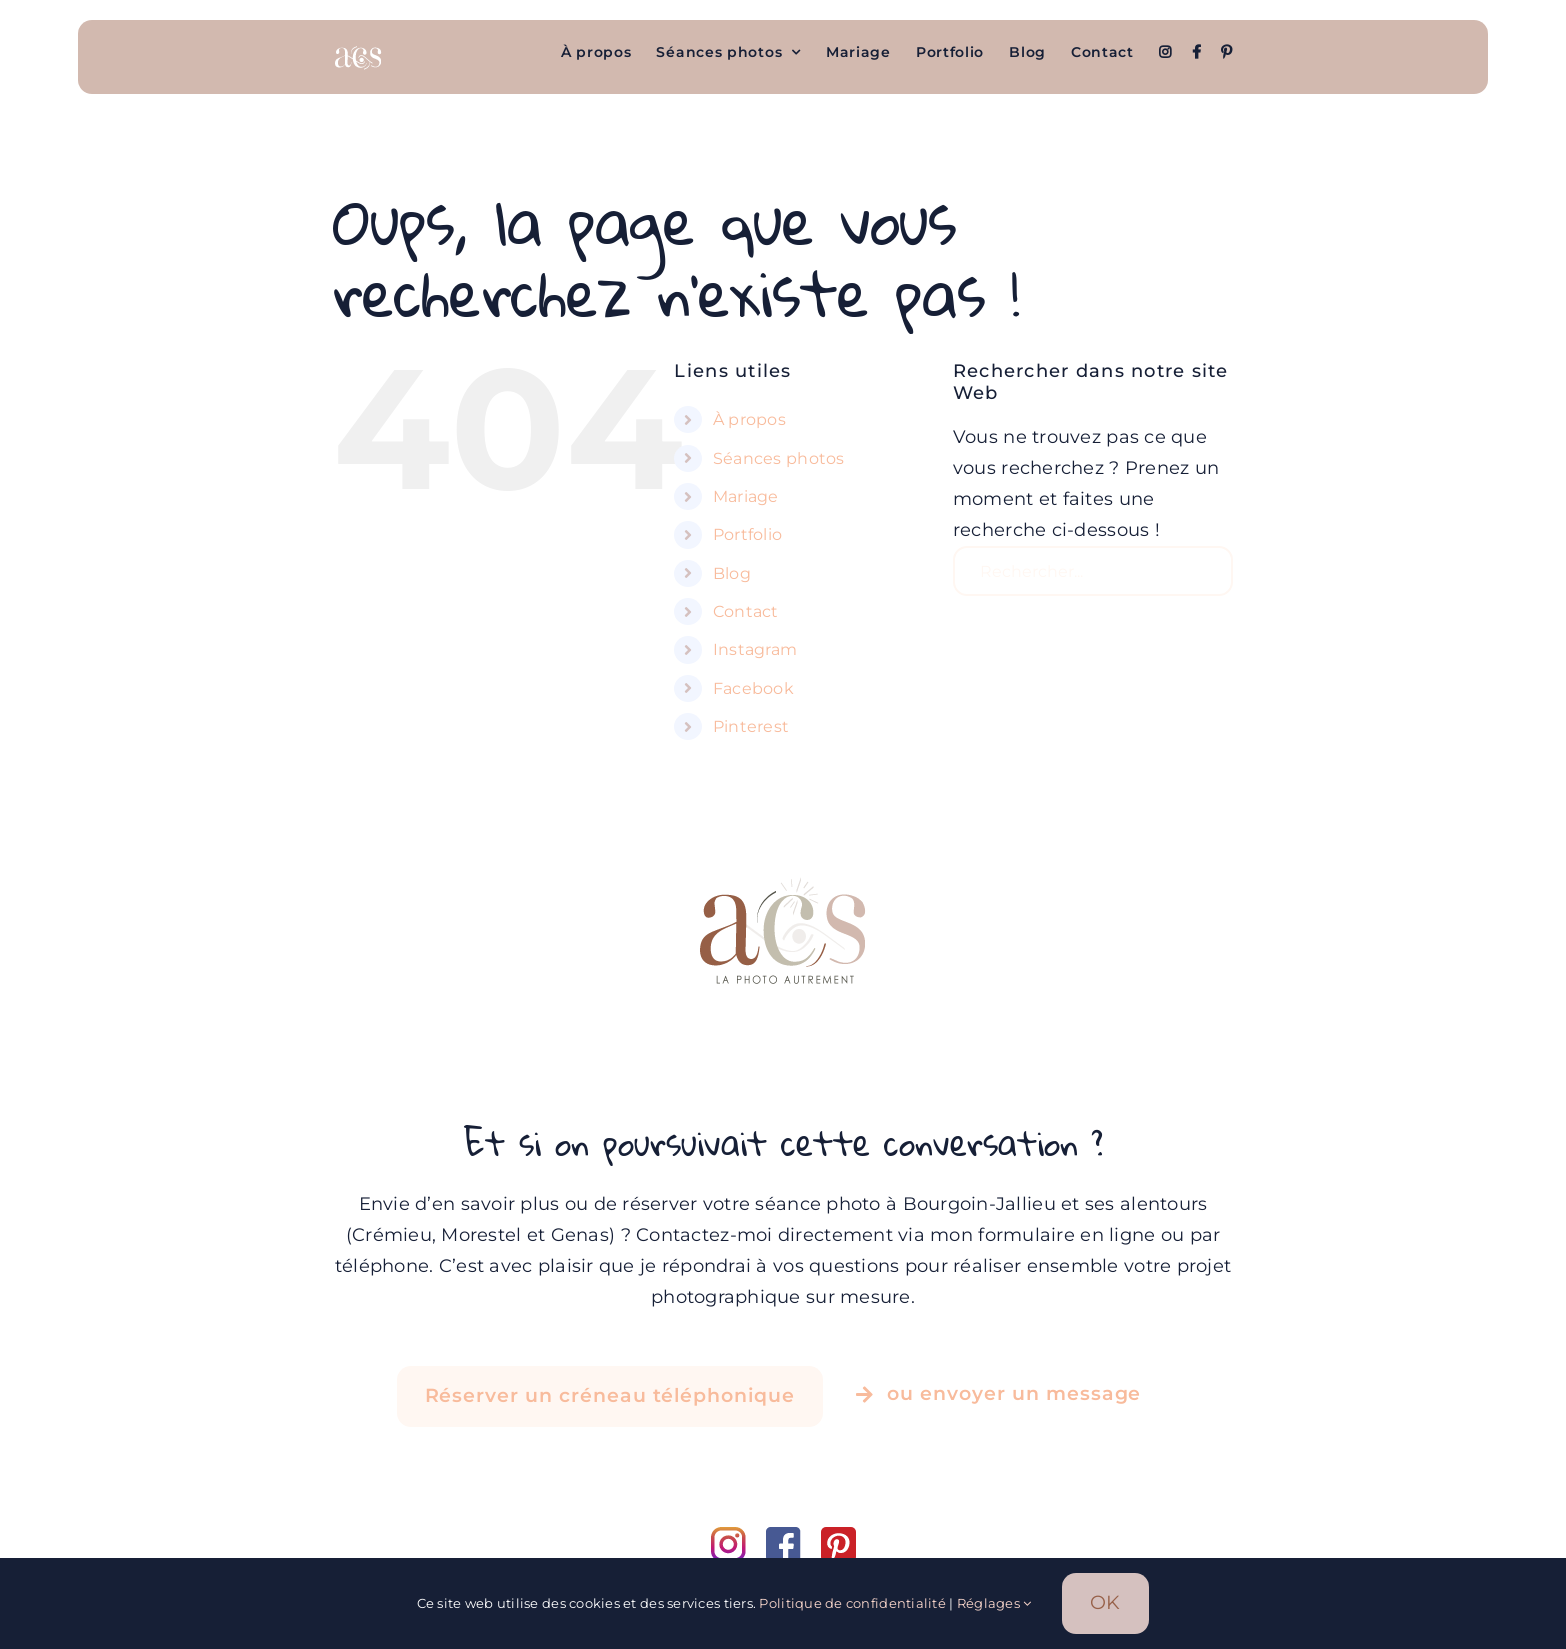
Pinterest (751, 726)
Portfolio (747, 534)
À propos (749, 419)
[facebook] (793, 1536)
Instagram (755, 649)
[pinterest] (838, 1536)
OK (1106, 1602)
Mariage (746, 496)
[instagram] (738, 1536)
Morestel (481, 1235)
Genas (580, 1235)
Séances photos (779, 458)
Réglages (994, 1603)
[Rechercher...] (1093, 571)
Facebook (753, 688)
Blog (732, 573)
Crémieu (392, 1235)
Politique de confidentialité (852, 1603)
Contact (746, 611)
